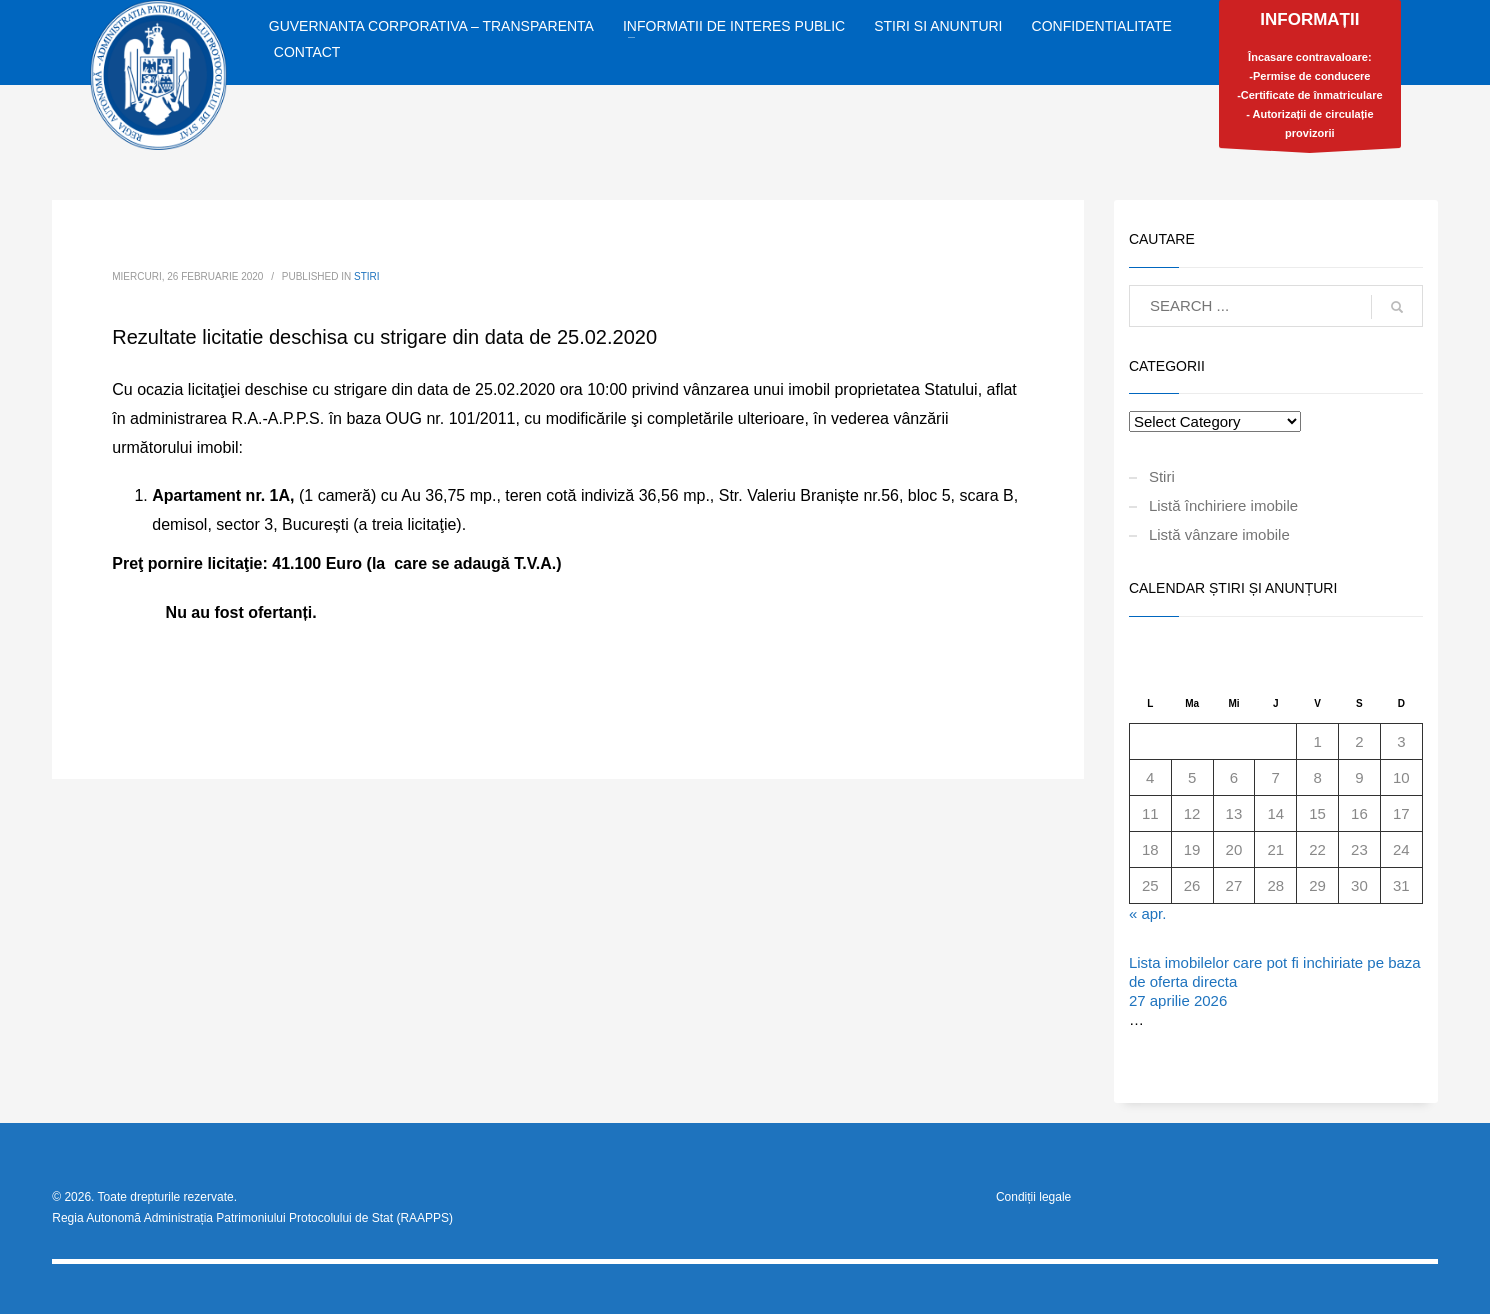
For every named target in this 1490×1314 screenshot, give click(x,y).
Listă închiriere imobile (1223, 505)
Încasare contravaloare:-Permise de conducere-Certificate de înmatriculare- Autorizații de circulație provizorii (1309, 79)
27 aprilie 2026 (1178, 1000)
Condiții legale (1033, 1197)
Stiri (367, 276)
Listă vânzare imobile (1219, 534)
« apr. (1148, 913)
